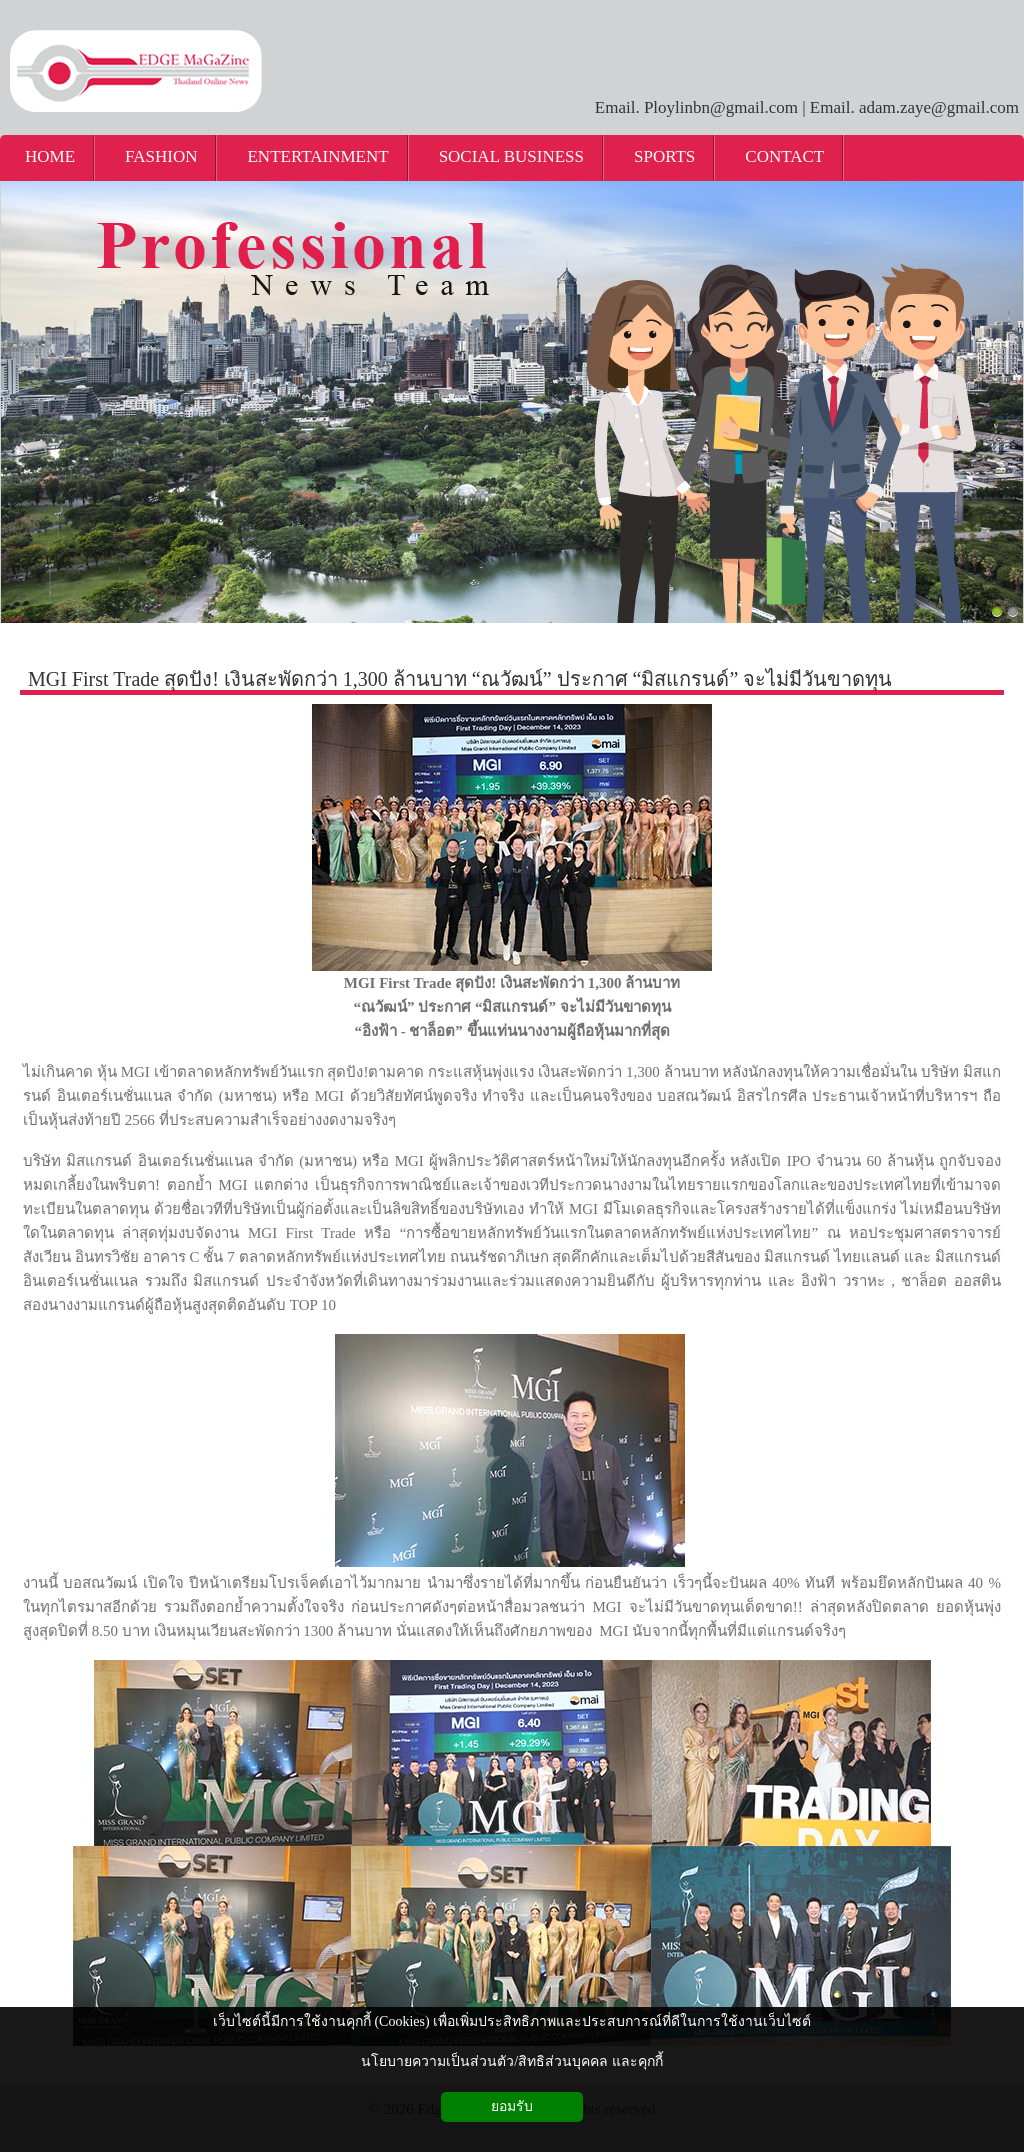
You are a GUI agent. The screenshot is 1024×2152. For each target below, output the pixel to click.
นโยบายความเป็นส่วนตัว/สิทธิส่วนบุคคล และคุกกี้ (511, 2061)
